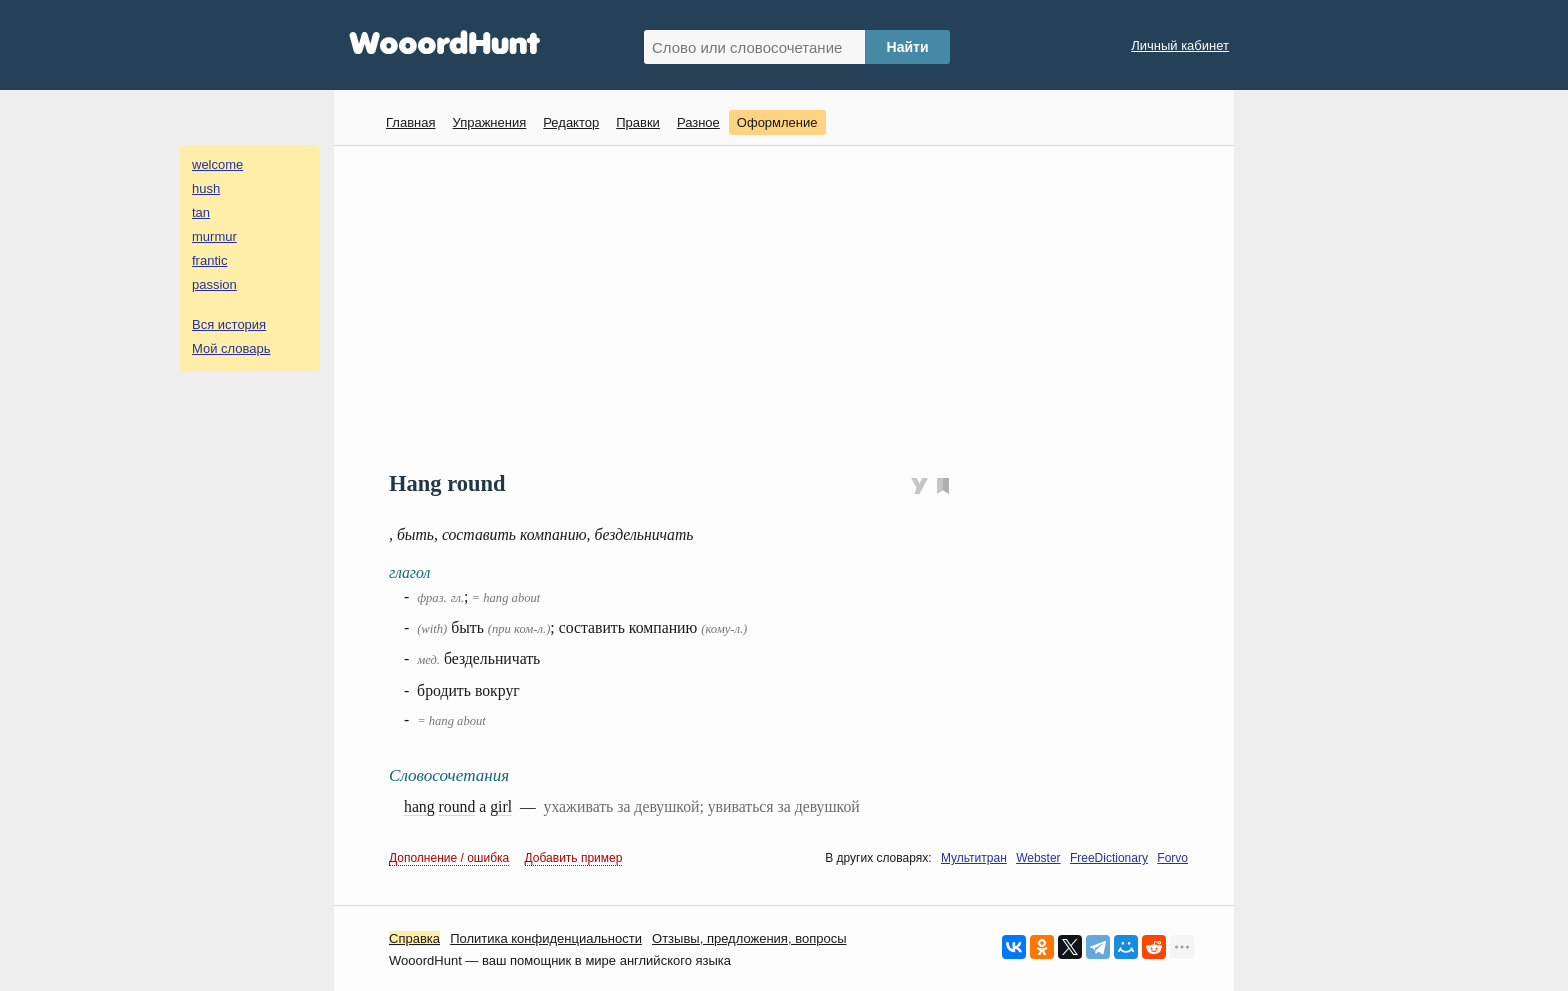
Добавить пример (574, 858)
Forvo (1172, 858)
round (457, 806)
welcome (217, 164)
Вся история (229, 324)
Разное (698, 122)
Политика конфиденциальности (546, 938)
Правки (638, 122)
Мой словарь (231, 348)
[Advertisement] (791, 306)
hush (206, 188)
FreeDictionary (1109, 858)
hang (419, 806)
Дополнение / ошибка (449, 858)
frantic (209, 260)
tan (201, 212)
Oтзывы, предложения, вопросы (749, 938)
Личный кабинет (1180, 45)
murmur (214, 236)
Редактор (571, 122)
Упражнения (489, 122)
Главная (410, 122)
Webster (1038, 858)
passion (214, 284)
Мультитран (974, 858)
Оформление (777, 122)
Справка (414, 938)
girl (501, 806)
